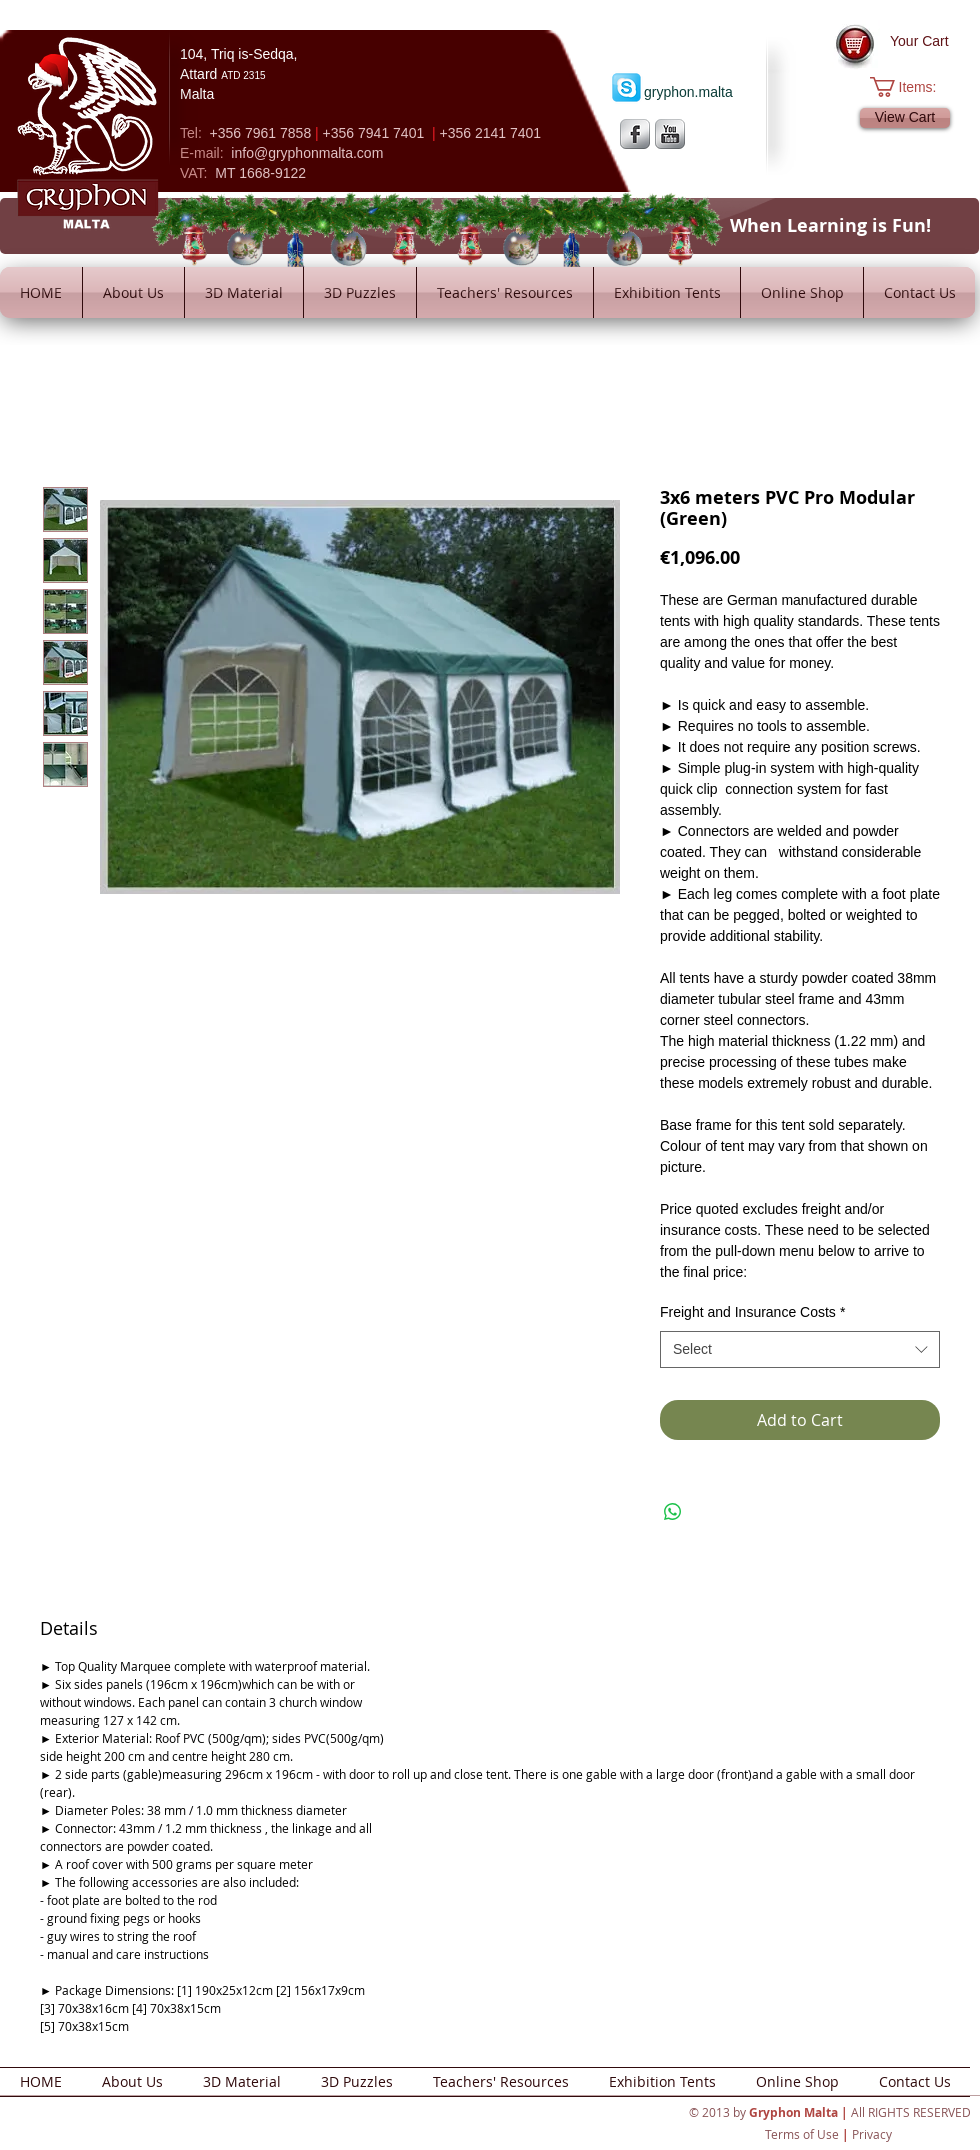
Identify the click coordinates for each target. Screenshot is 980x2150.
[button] (913, 87)
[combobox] (800, 1350)
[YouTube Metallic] (670, 134)
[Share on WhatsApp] (673, 1512)
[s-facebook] (635, 134)
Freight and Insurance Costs (752, 1312)
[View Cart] (905, 118)
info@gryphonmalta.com (307, 153)
